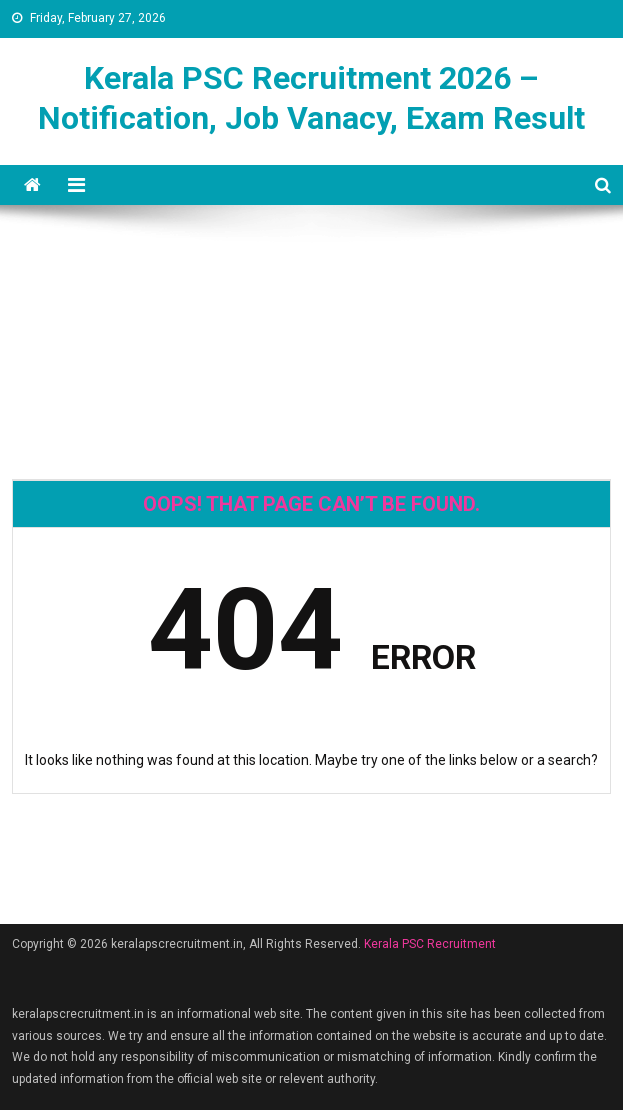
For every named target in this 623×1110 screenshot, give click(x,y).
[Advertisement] (311, 276)
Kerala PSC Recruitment (430, 944)
